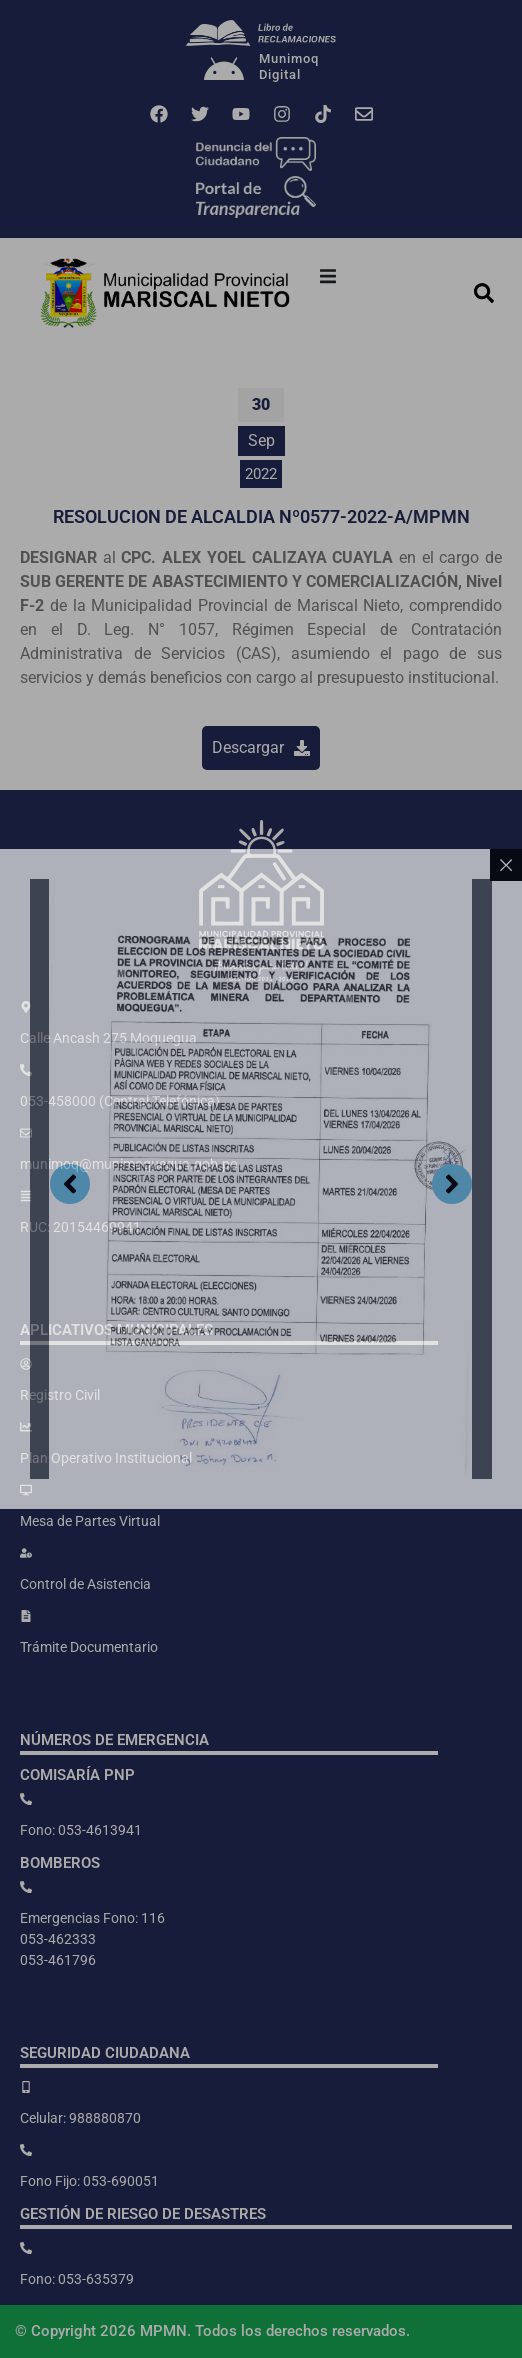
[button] (328, 276)
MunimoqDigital (289, 66)
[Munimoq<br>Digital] (224, 71)
